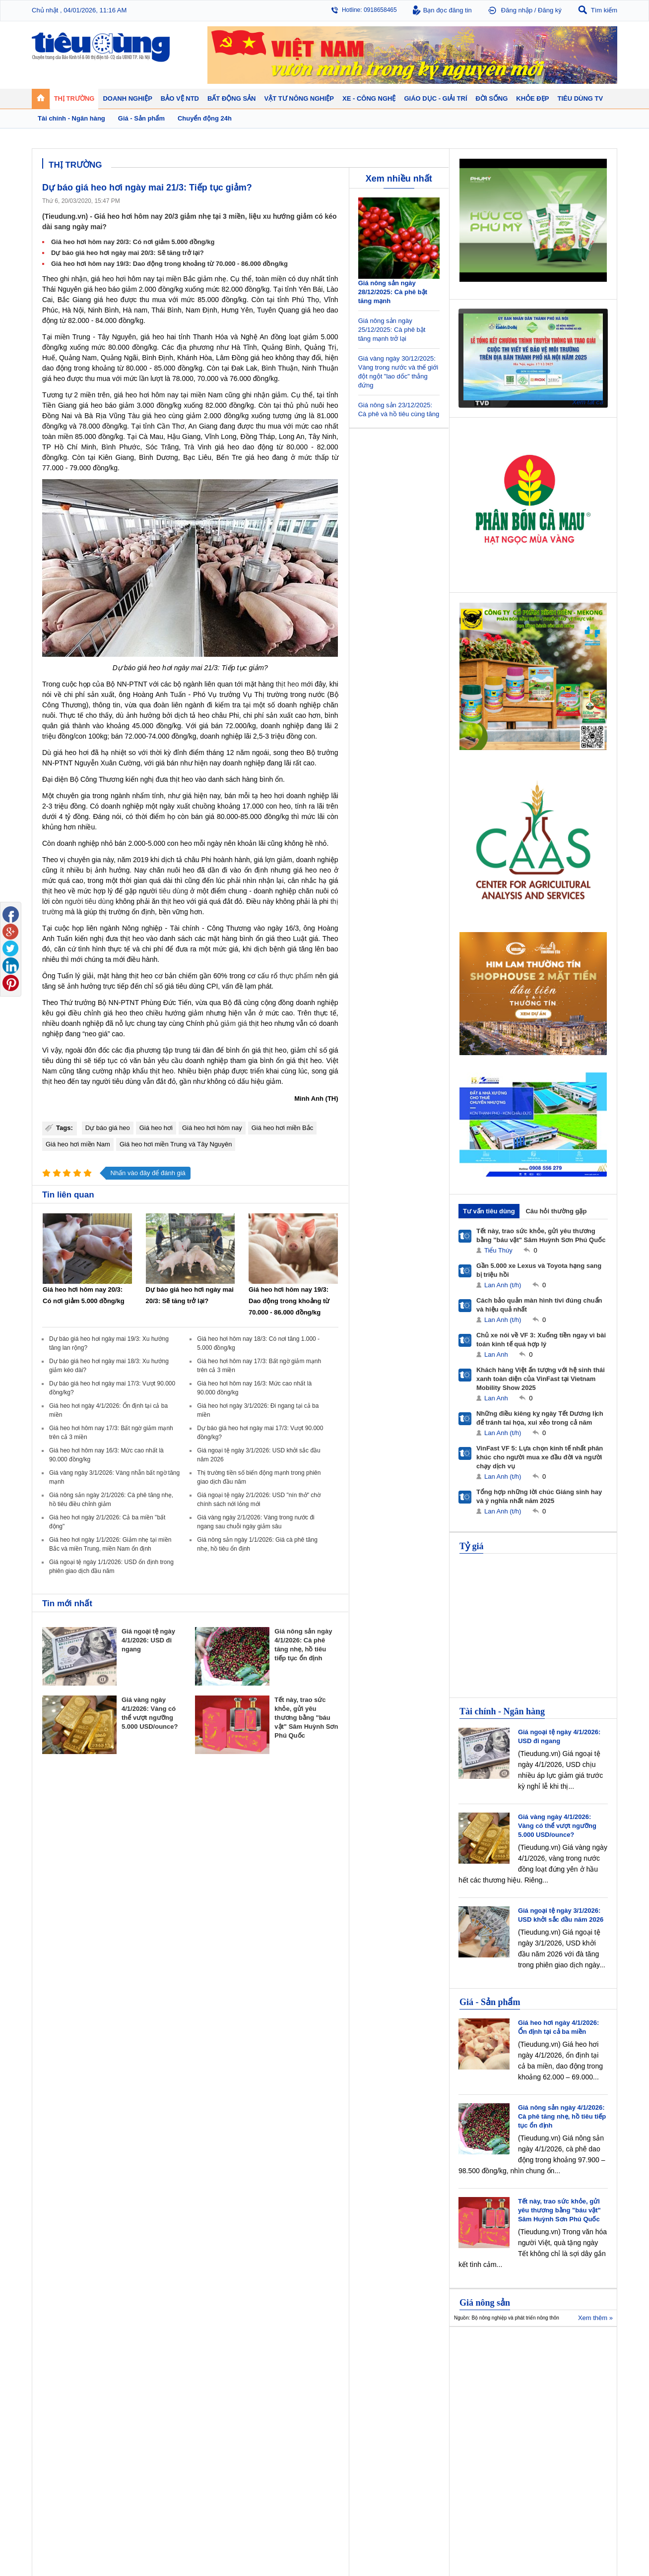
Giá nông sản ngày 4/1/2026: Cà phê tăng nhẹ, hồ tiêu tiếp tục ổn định (562, 2116)
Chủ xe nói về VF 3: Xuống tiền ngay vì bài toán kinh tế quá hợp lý (541, 1339)
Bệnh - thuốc (488, 2375)
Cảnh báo (341, 2394)
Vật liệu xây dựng (280, 2404)
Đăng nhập (516, 10)
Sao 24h (53, 2454)
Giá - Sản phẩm (489, 2002)
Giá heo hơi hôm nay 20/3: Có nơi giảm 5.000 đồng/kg (132, 242)
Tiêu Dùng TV (134, 2352)
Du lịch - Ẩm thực (423, 2394)
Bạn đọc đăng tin (447, 10)
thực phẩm (296, 976)
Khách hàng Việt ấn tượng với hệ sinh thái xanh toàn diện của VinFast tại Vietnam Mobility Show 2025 (540, 1378)
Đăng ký (550, 10)
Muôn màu (414, 2385)
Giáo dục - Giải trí (68, 2422)
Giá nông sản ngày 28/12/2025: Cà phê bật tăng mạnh (392, 292)
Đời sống (414, 2352)
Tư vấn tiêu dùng (489, 1211)
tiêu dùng (173, 891)
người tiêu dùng (89, 901)
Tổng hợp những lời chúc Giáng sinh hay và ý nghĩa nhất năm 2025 (539, 1496)
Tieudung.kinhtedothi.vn (476, 2524)
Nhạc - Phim (58, 2464)
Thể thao (412, 2404)
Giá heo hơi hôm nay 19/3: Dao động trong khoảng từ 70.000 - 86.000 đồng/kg (169, 263)
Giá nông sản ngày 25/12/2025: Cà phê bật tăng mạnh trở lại (392, 329)
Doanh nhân (201, 2365)
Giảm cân (484, 2365)
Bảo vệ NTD (346, 2352)
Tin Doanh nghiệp (208, 2394)
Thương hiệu (202, 2385)
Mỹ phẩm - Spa (491, 2385)
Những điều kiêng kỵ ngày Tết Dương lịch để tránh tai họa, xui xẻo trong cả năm (539, 1418)
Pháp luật (412, 2375)
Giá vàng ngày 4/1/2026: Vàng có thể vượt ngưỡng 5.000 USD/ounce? (557, 1825)
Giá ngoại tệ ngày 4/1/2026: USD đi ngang (148, 1640)
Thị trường (58, 2352)
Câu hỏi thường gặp (555, 1211)
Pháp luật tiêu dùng (354, 2365)
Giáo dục (53, 2435)
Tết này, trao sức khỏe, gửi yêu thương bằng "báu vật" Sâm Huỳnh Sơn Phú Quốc (306, 1717)
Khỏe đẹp (486, 2352)
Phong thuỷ (272, 2394)
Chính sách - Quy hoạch (289, 2365)
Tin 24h (410, 2365)
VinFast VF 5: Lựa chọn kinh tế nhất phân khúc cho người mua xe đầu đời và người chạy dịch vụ (539, 1457)
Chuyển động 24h (65, 2365)
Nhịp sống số (130, 2445)
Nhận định (270, 2375)
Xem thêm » (595, 2318)
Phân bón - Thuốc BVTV (575, 2375)
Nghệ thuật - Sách (66, 2445)
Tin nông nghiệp (564, 2365)
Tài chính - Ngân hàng (502, 1711)
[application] (533, 357)
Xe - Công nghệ (136, 2422)
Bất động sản (277, 2352)
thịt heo (287, 684)
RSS (610, 2544)
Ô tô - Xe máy (131, 2435)
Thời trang (484, 2394)
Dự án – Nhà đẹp (279, 2385)
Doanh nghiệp (206, 2352)
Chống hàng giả (349, 2385)
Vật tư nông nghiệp (572, 2352)
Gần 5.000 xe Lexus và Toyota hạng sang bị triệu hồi (538, 1270)
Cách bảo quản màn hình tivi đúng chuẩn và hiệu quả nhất (539, 1305)
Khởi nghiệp (201, 2375)
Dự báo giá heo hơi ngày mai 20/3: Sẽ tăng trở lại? (127, 252)
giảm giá (234, 1023)
